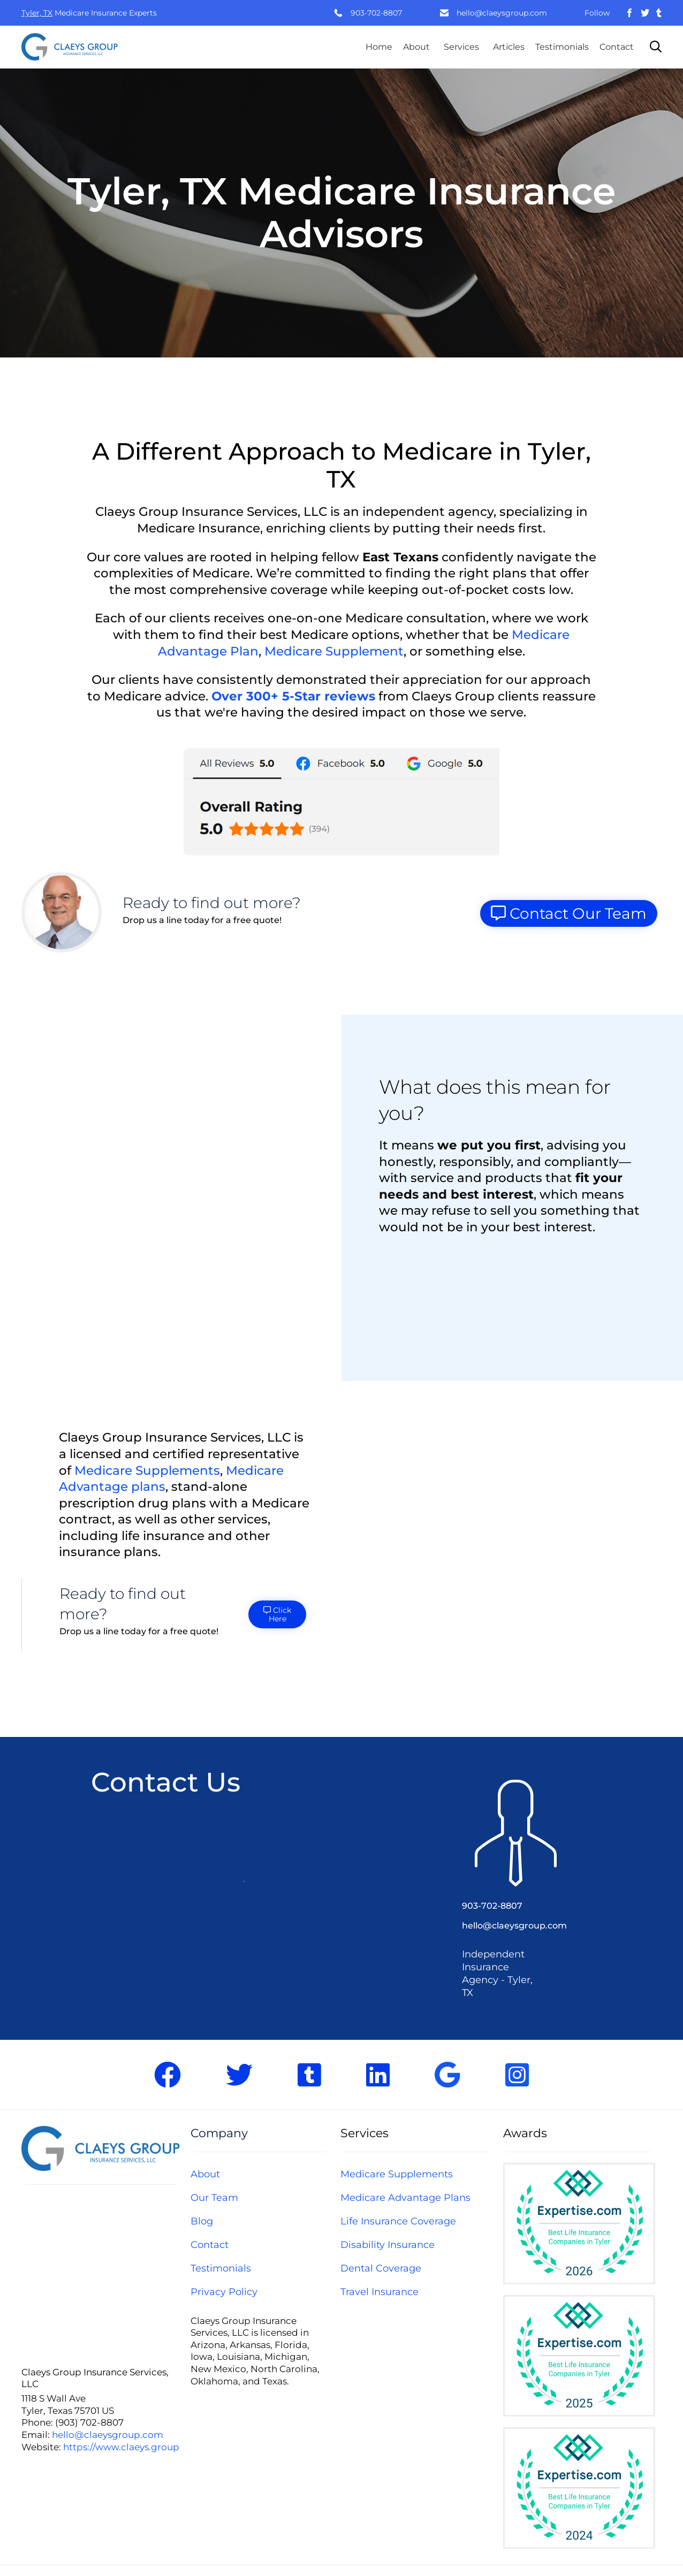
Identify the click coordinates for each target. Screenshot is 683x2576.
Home (379, 47)
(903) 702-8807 (89, 2422)
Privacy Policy (224, 2292)
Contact (616, 47)
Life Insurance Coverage (398, 2221)
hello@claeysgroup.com (502, 13)
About (416, 47)
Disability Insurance (387, 2245)
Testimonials (562, 47)
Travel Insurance (379, 2292)
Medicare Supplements (147, 1470)
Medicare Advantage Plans (405, 2198)
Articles (509, 47)
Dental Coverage (380, 2268)
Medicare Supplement (334, 651)
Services (461, 47)
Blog (202, 2221)
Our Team (214, 2198)
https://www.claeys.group (121, 2447)
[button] (341, 800)
